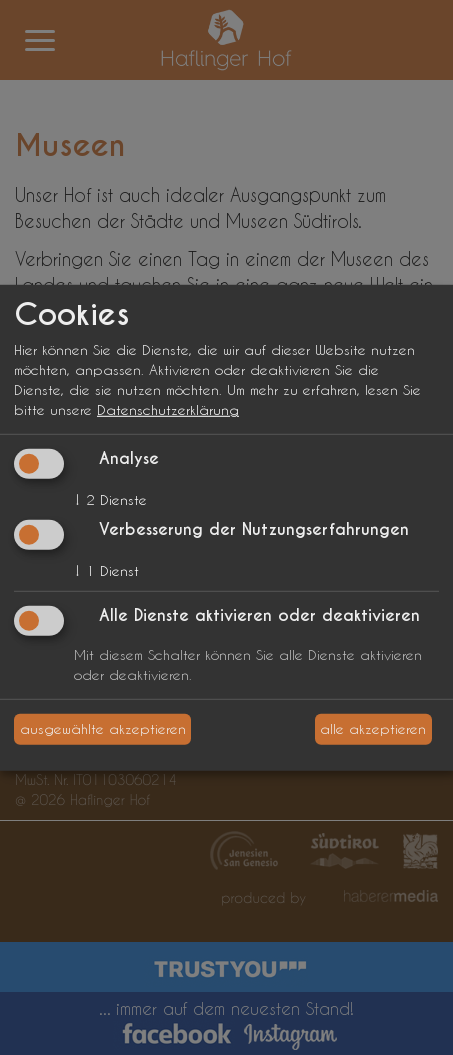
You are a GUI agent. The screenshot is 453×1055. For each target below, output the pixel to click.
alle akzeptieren (373, 728)
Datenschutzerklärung (168, 409)
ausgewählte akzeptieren (103, 728)
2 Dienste (110, 499)
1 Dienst (106, 570)
